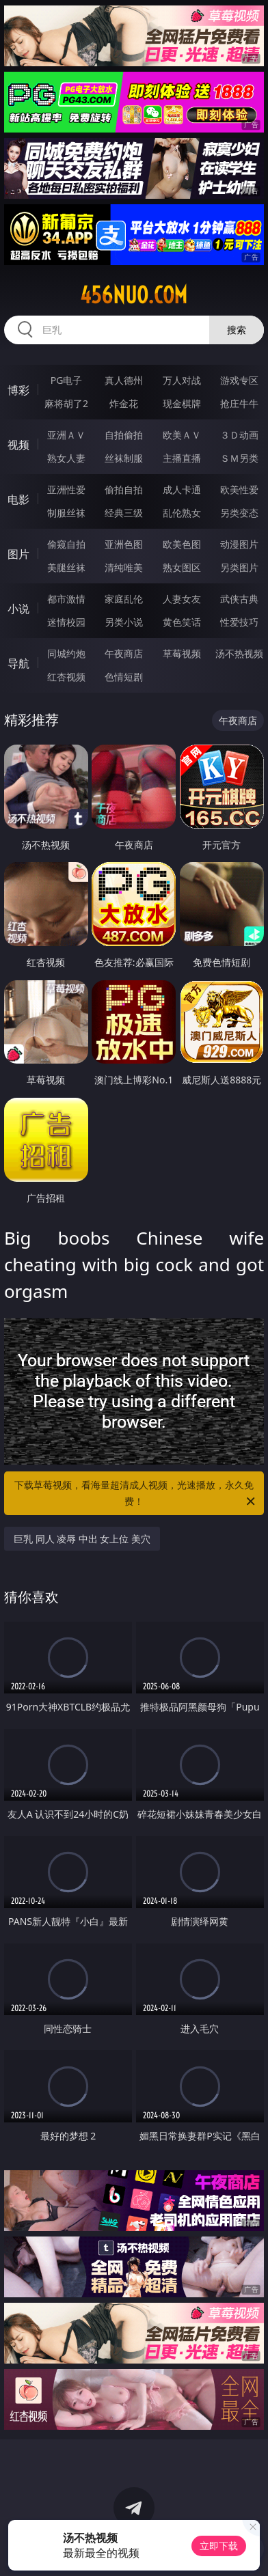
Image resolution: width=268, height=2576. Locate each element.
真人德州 (124, 380)
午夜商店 (124, 653)
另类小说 (124, 621)
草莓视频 (182, 653)
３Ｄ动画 (239, 434)
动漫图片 (239, 544)
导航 (18, 663)
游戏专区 (239, 380)
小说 (18, 608)
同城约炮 (66, 653)
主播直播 (182, 458)
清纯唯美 (124, 567)
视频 (18, 444)
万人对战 (182, 380)
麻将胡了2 (66, 403)
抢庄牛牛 (239, 403)
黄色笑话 (182, 621)
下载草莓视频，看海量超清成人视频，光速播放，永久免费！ (135, 1494)
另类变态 (239, 512)
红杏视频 (66, 676)
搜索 (236, 329)
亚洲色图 (124, 544)
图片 (18, 554)
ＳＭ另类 (239, 458)
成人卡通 (182, 489)
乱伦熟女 (182, 512)
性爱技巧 (239, 621)
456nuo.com (133, 295)
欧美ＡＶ (182, 434)
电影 (18, 499)
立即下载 (219, 2545)
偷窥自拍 (66, 544)
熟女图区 (182, 567)
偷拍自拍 (124, 489)
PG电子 (67, 380)
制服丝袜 (66, 512)
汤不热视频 (239, 653)
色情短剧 (124, 676)
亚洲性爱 (66, 489)
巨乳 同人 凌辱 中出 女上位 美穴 (82, 1538)
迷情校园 (66, 621)
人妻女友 (182, 598)
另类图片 (239, 567)
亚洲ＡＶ (66, 434)
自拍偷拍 (124, 434)
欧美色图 (182, 544)
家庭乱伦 (124, 598)
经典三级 (124, 512)
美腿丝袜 (66, 567)
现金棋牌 (182, 403)
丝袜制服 (124, 458)
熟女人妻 (66, 458)
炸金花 (123, 403)
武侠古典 (239, 598)
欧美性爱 (239, 489)
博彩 (18, 390)
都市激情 (66, 598)
